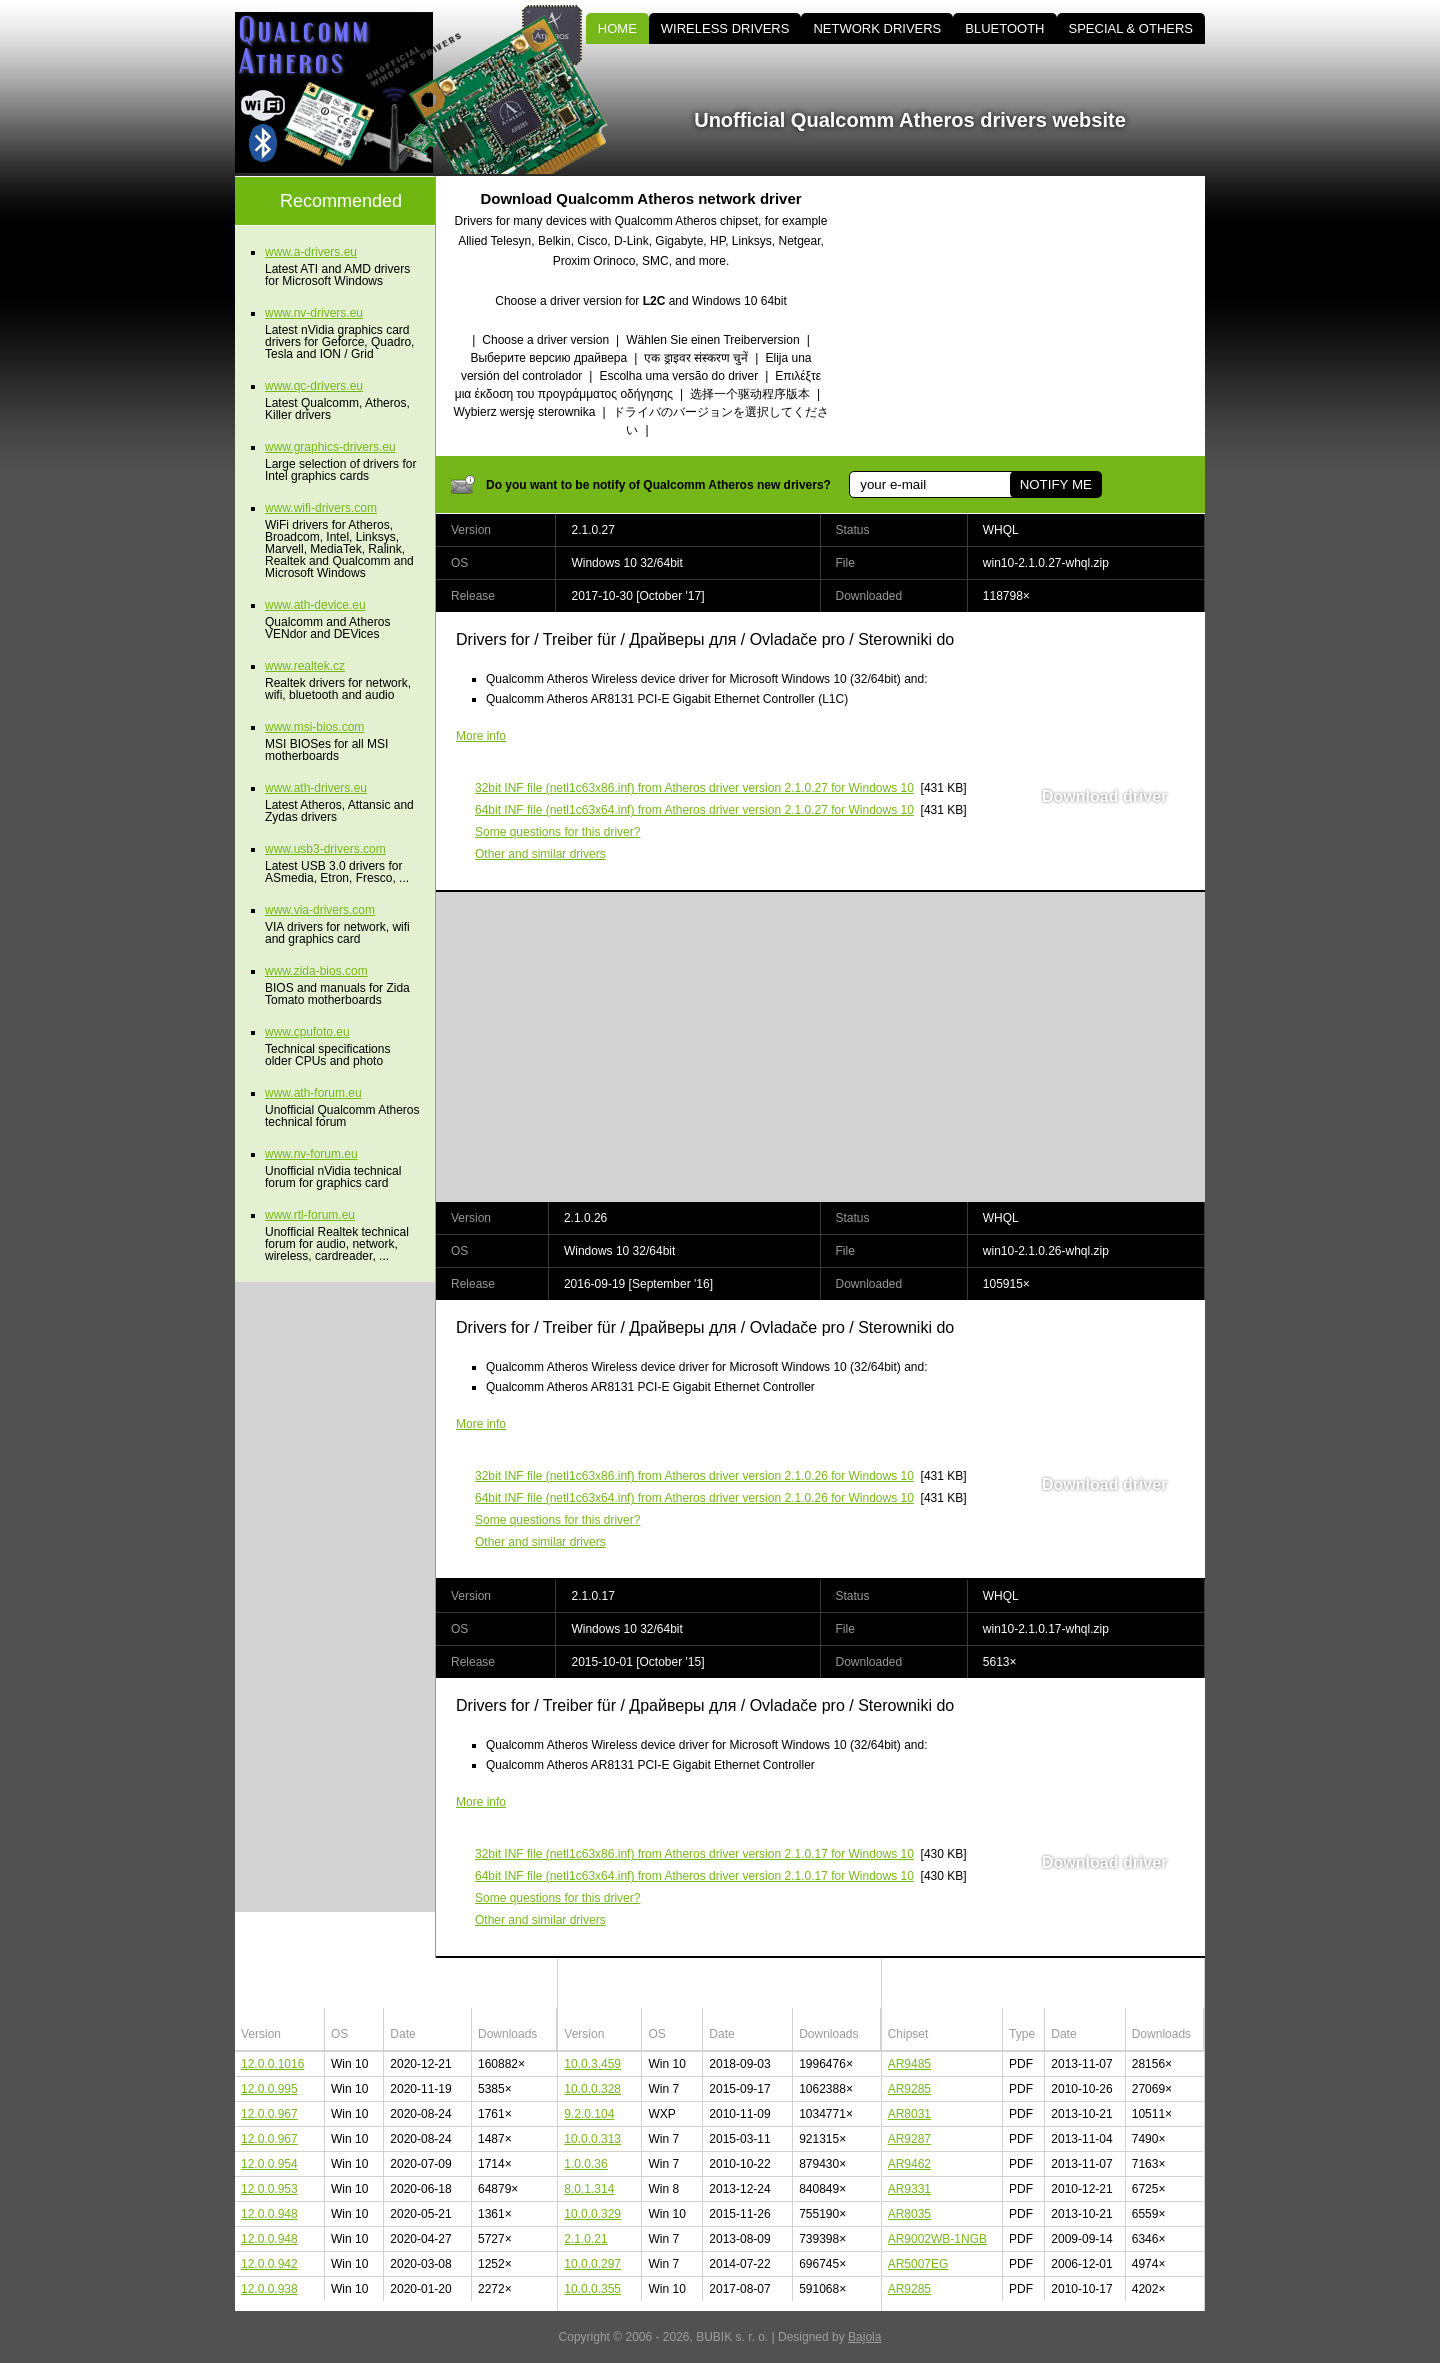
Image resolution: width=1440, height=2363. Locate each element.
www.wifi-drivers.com (321, 508)
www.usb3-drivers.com (325, 849)
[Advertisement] (1035, 316)
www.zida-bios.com (316, 971)
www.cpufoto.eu (307, 1032)
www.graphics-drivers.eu (330, 447)
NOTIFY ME (1056, 484)
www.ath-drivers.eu (316, 788)
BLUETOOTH (1004, 28)
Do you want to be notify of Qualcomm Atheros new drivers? (658, 485)
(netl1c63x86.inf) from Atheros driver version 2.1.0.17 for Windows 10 (694, 1854)
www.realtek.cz (305, 666)
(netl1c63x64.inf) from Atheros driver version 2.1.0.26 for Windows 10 (694, 1498)
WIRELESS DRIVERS (725, 28)
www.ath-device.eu (315, 605)
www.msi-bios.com (314, 727)
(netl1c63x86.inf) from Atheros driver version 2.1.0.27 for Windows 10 (694, 788)
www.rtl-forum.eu (310, 1215)
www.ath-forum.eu (313, 1093)
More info (481, 736)
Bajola (864, 2337)
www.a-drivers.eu (311, 252)
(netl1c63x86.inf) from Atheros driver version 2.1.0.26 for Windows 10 (694, 1476)
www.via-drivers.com (320, 910)
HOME (617, 28)
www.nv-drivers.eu (314, 313)
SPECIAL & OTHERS (1131, 28)
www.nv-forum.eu (311, 1154)
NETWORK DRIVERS (877, 28)
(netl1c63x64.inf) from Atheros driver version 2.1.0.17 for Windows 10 (694, 1876)
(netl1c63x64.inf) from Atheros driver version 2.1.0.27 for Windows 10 (694, 810)
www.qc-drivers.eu (314, 386)
